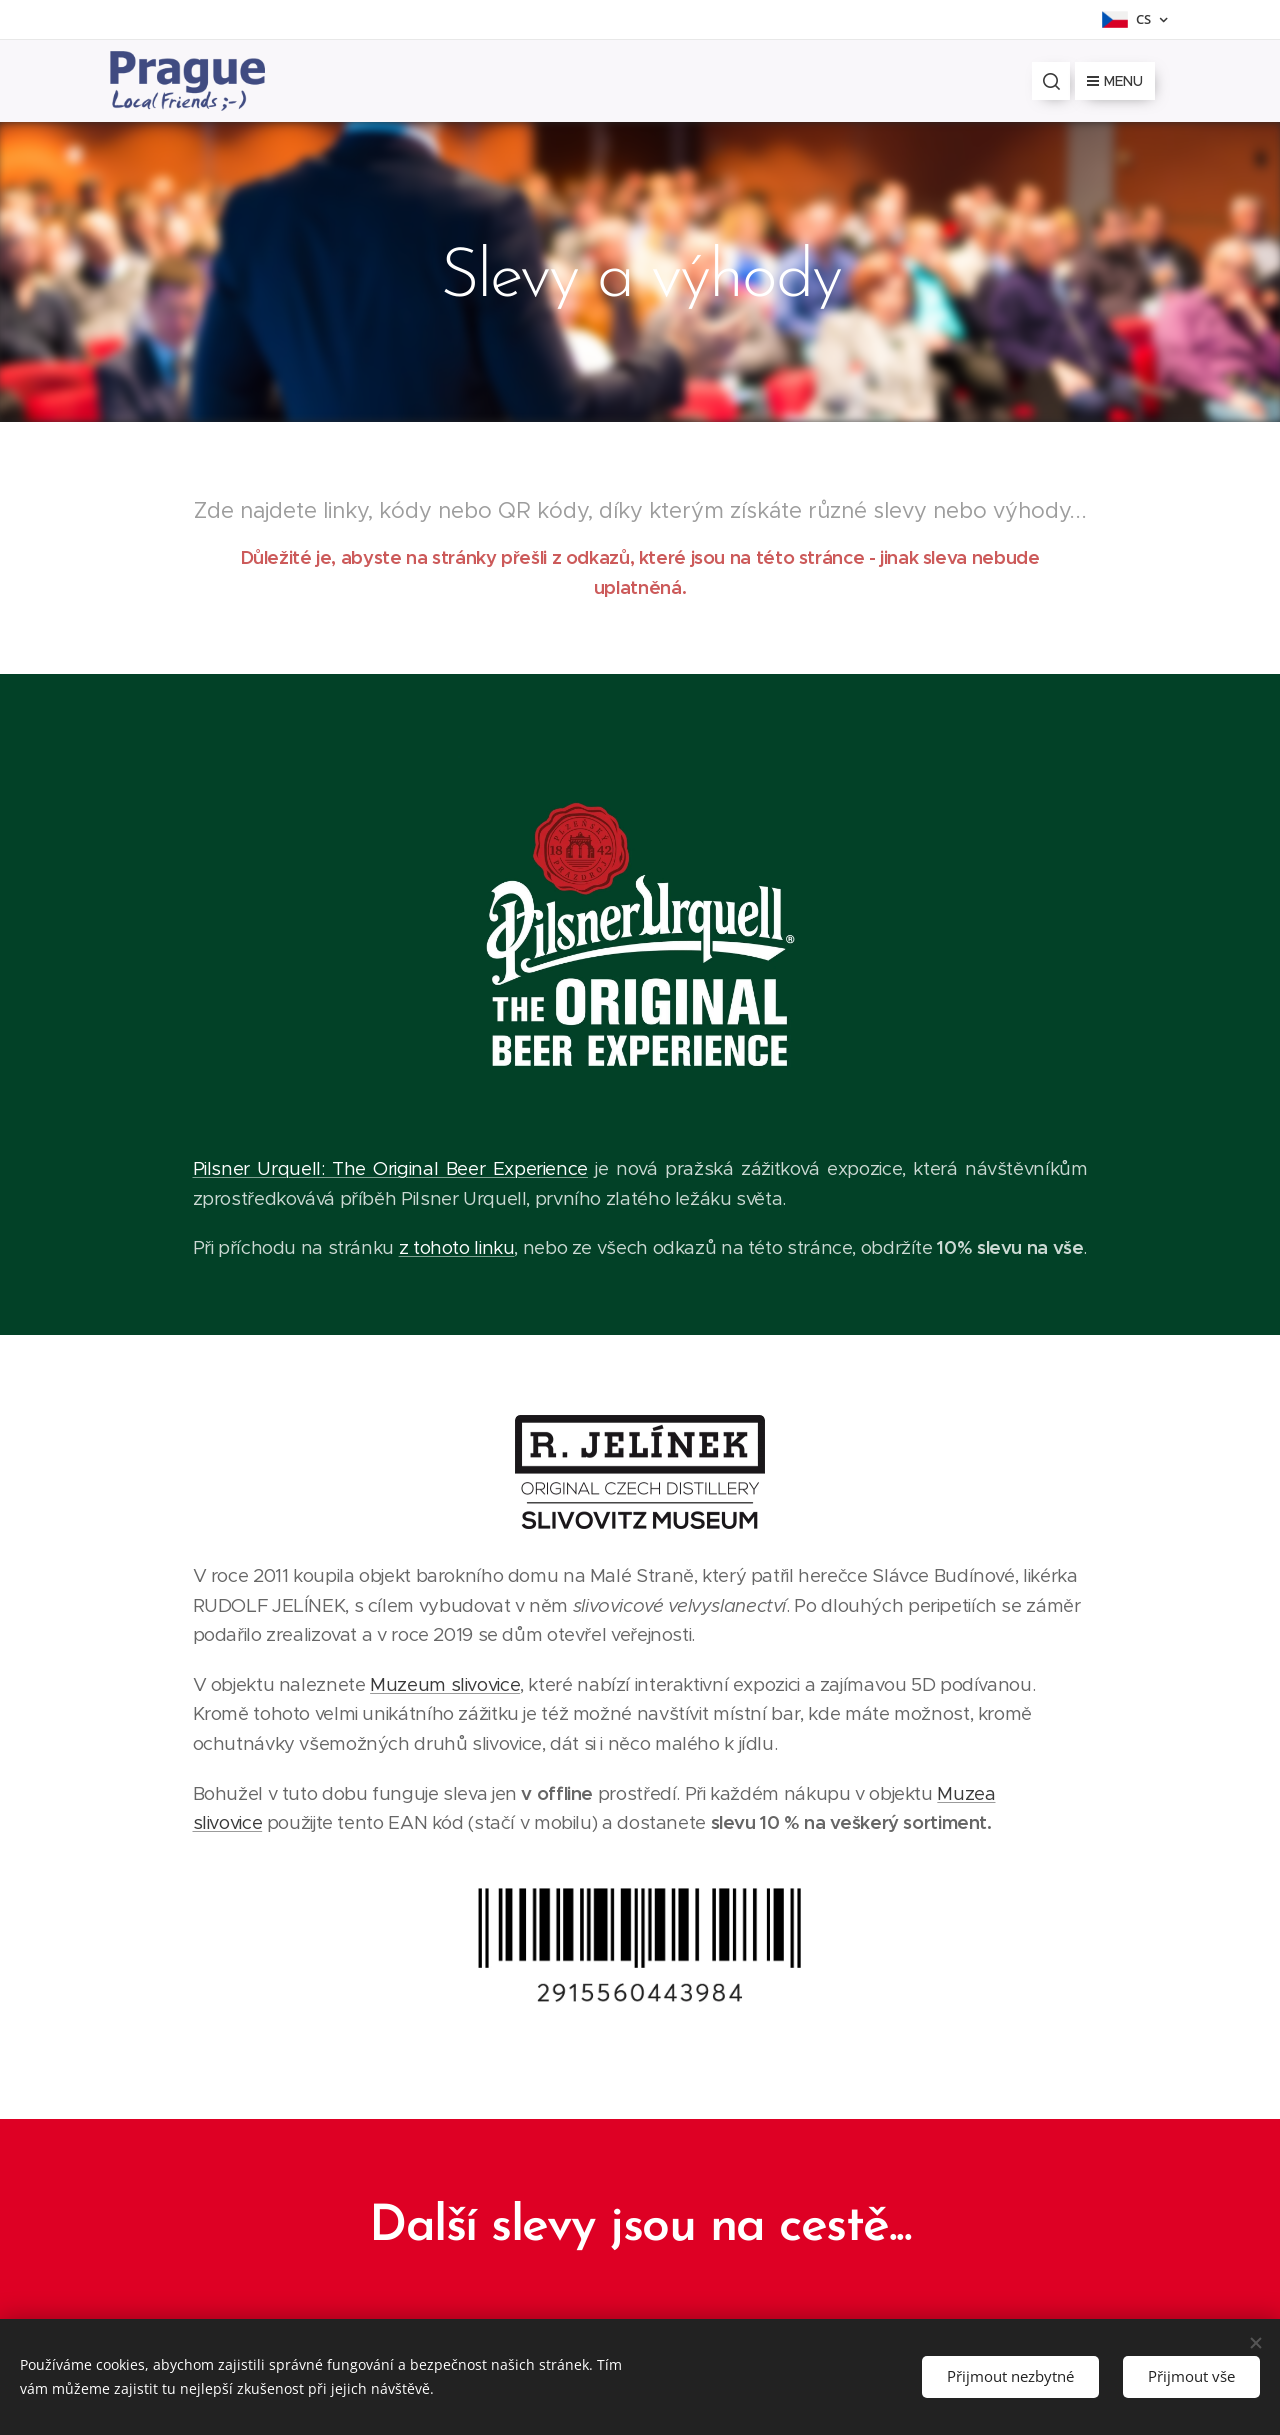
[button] (1051, 81)
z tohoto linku (457, 1248)
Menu (1115, 81)
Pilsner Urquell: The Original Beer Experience (391, 1168)
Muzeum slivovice (445, 1684)
